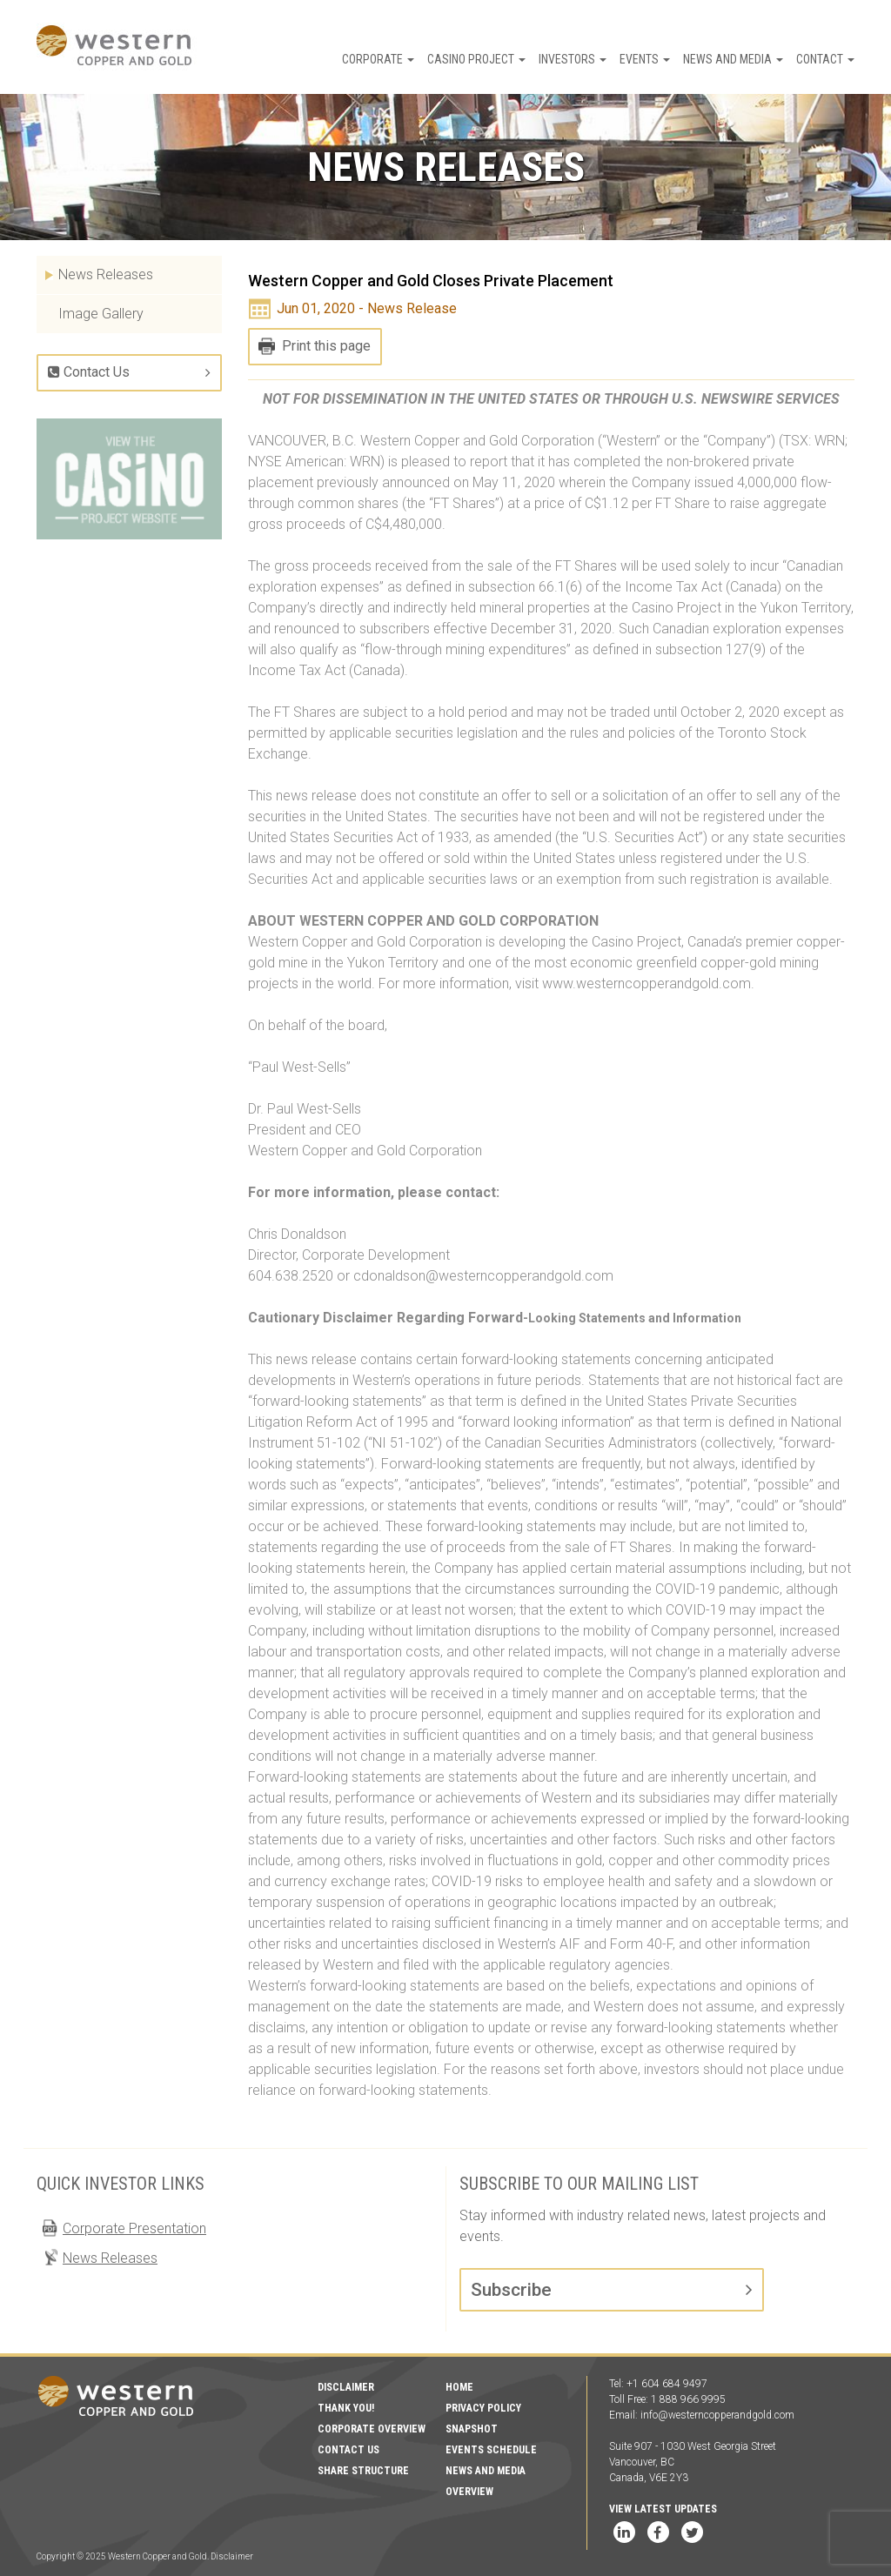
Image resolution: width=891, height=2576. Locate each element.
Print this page (326, 346)
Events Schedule (491, 2450)
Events (645, 59)
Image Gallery (101, 313)
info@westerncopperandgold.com (717, 2415)
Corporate (378, 59)
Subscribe (511, 2289)
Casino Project (476, 59)
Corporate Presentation (134, 2228)
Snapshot (472, 2429)
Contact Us (89, 372)
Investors (572, 59)
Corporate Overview (371, 2429)
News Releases (105, 274)
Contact (825, 59)
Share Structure (363, 2471)
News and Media (733, 59)
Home (459, 2387)
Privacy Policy (483, 2408)
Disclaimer (346, 2387)
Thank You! (346, 2408)
